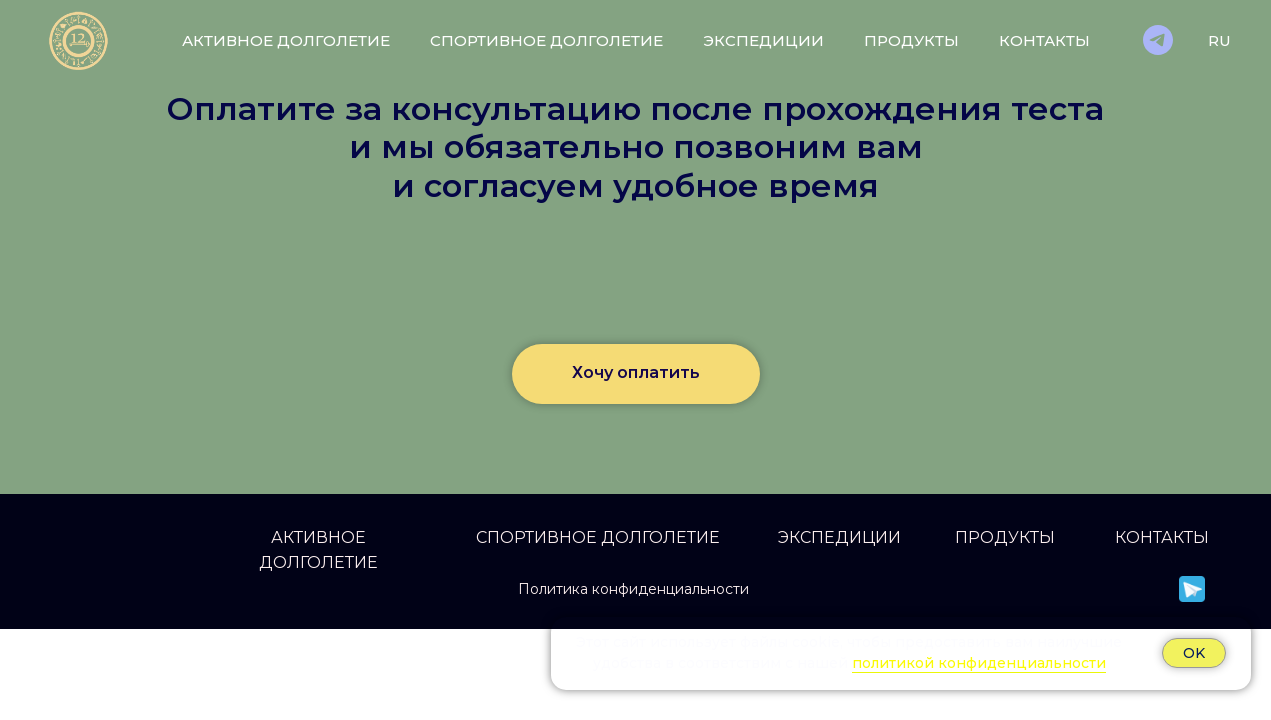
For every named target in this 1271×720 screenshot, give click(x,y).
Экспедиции (763, 40)
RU (1219, 40)
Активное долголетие (286, 40)
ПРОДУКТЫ (1005, 537)
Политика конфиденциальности (633, 589)
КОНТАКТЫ (1162, 537)
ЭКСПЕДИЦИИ (839, 537)
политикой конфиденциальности (979, 663)
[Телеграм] (1158, 40)
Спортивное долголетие (546, 40)
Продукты (911, 40)
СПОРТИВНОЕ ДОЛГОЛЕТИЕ (598, 537)
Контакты (1044, 40)
